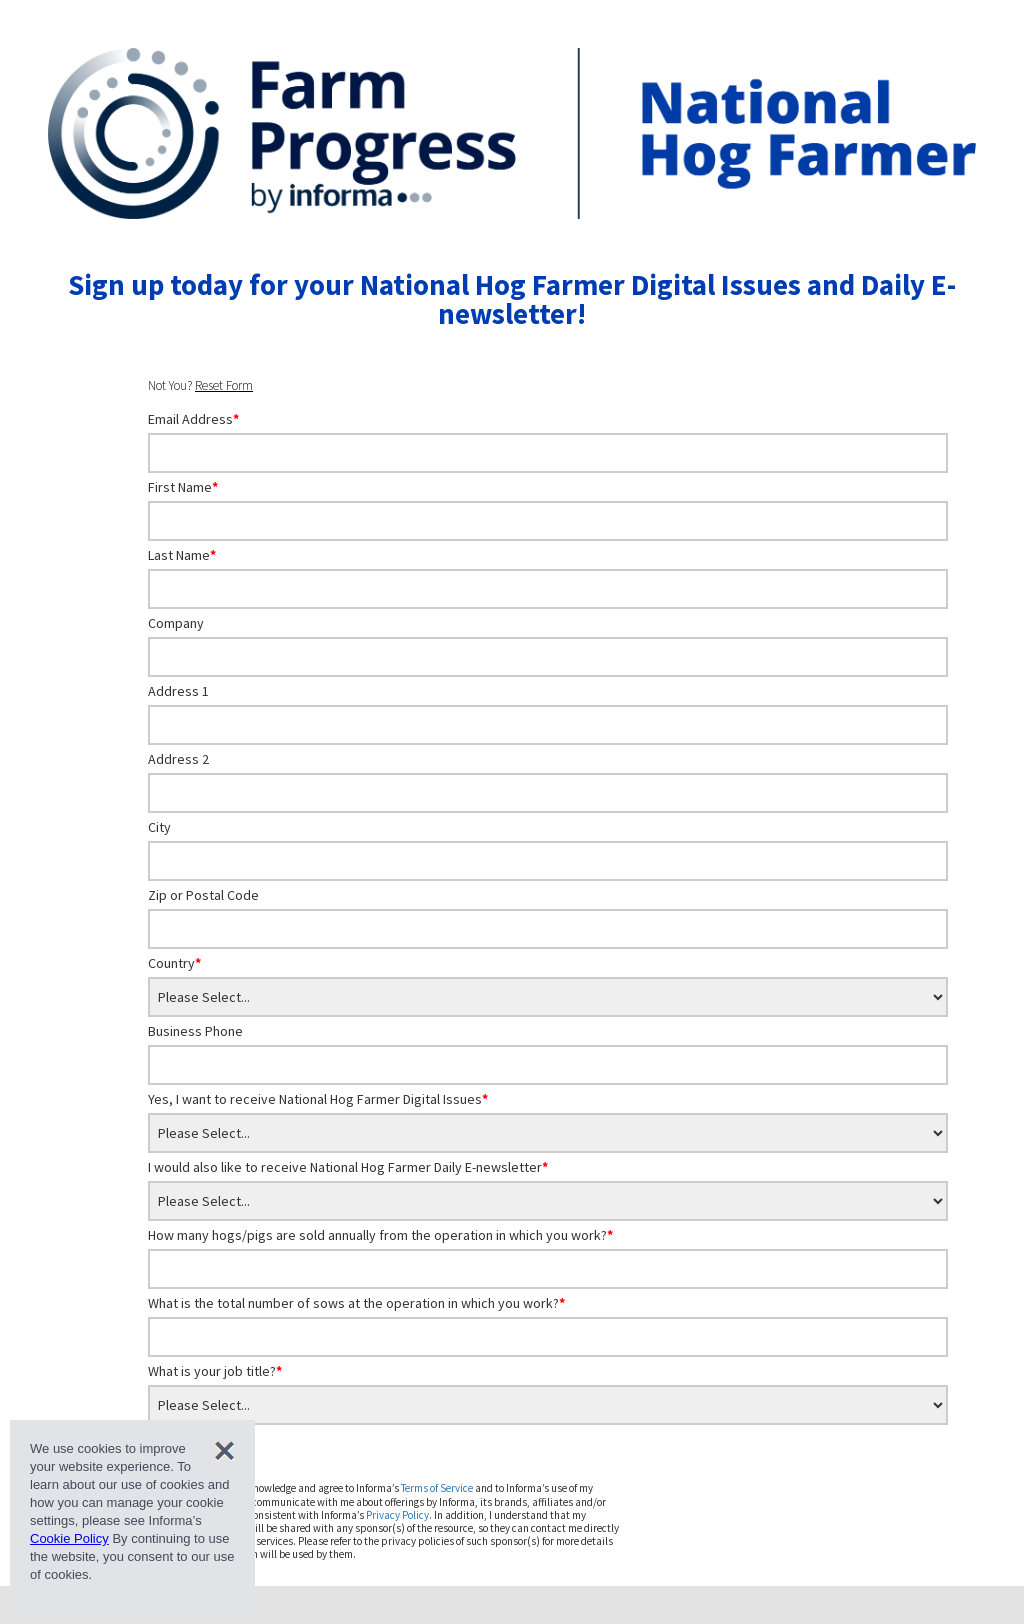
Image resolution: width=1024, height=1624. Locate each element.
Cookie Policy (69, 1538)
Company (176, 623)
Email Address (193, 419)
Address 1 (178, 691)
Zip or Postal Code (203, 895)
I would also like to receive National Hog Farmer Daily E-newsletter (348, 1167)
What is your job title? (215, 1371)
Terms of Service (437, 1488)
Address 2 (178, 759)
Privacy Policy (397, 1515)
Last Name (182, 555)
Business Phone (195, 1031)
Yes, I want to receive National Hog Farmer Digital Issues (318, 1099)
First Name (183, 487)
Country (174, 963)
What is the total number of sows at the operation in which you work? (356, 1303)
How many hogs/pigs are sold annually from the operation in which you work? (380, 1235)
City (159, 827)
